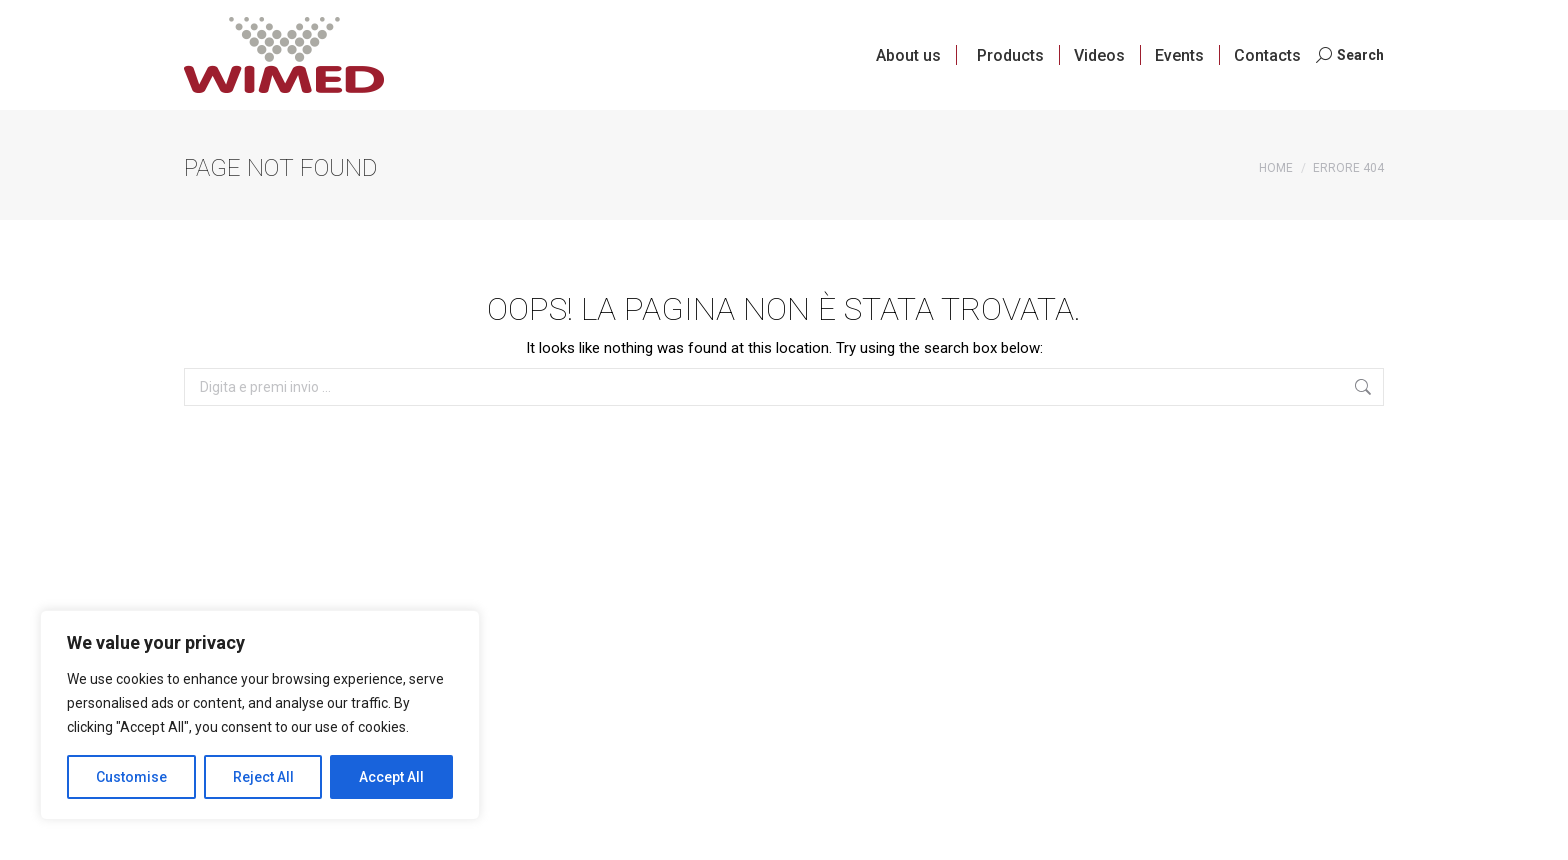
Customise (131, 777)
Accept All (391, 777)
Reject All (263, 777)
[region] (260, 715)
